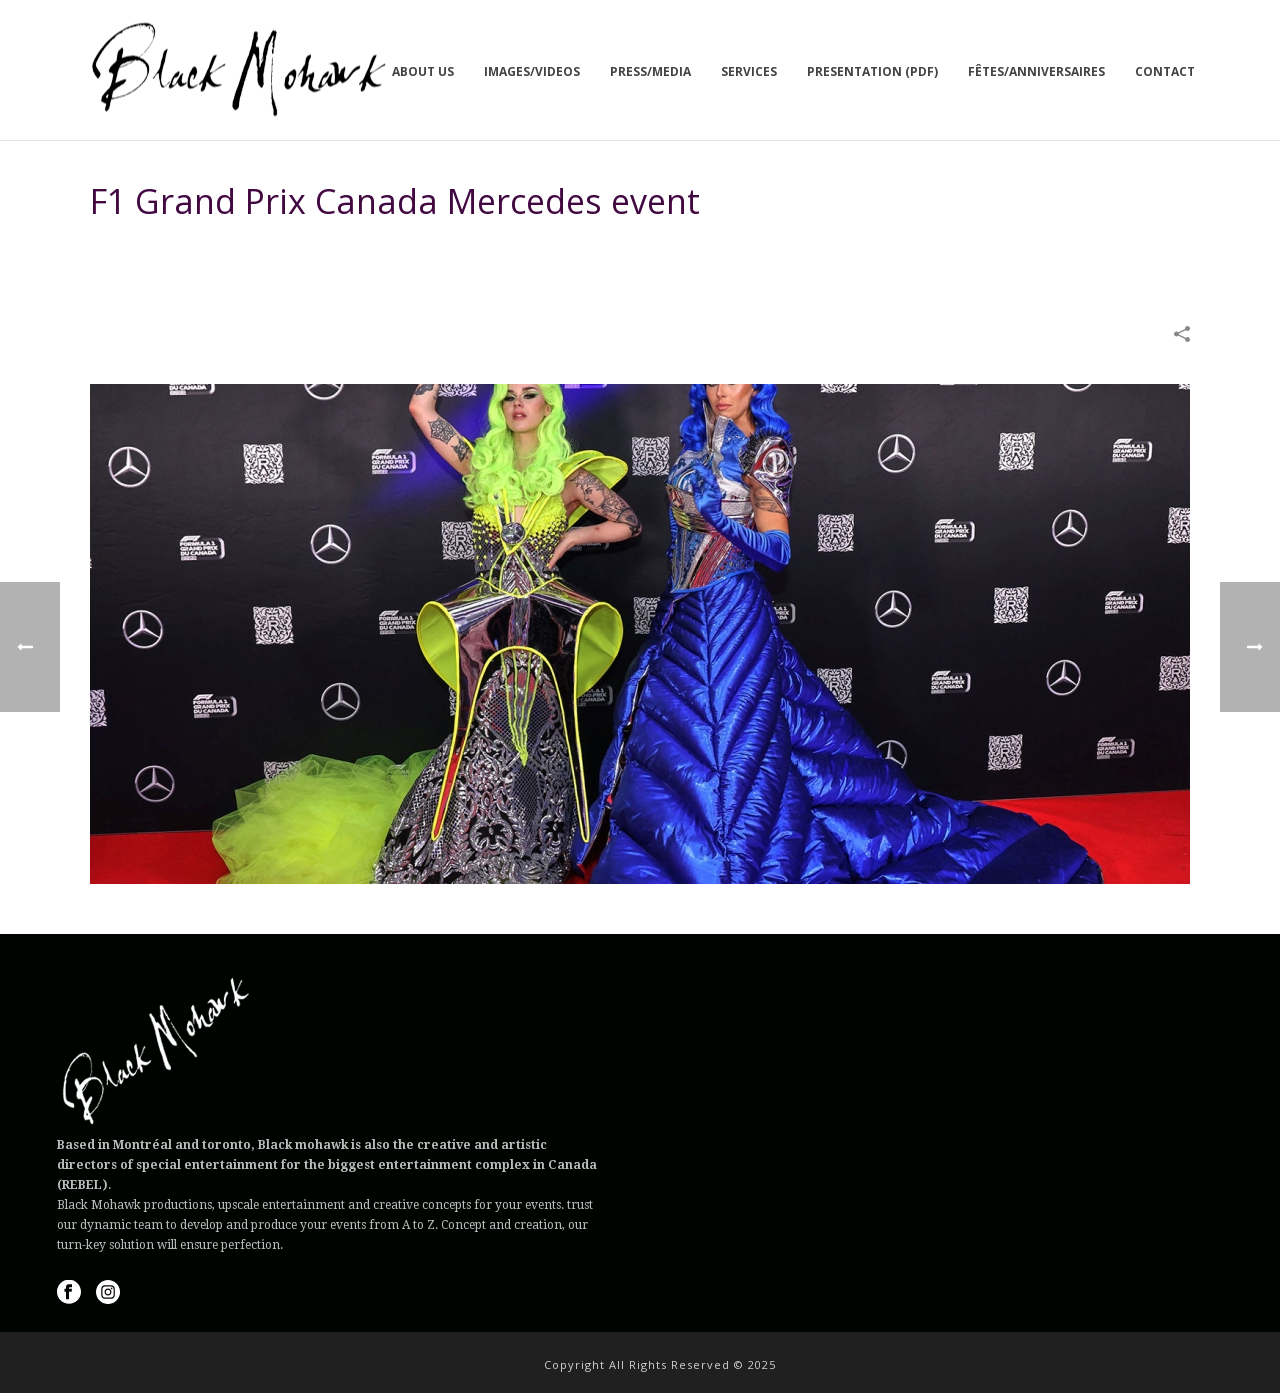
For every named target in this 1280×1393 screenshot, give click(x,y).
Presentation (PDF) (872, 71)
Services (749, 71)
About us (423, 71)
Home (832, 252)
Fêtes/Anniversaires (1036, 71)
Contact (1165, 71)
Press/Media (650, 71)
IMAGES (885, 252)
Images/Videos (532, 71)
